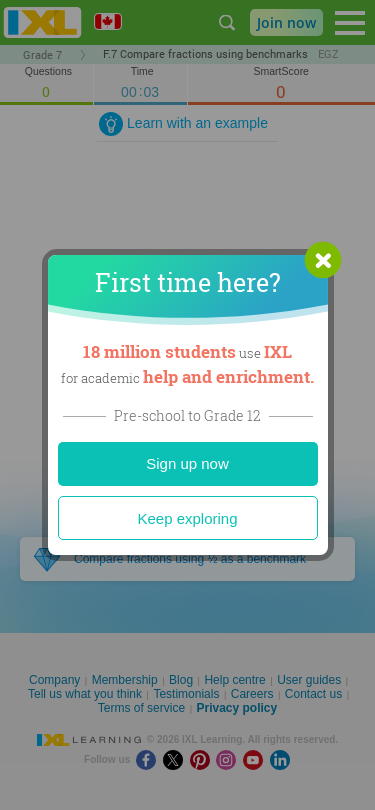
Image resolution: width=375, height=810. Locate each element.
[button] (323, 260)
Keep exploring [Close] (187, 518)
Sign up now (187, 463)
